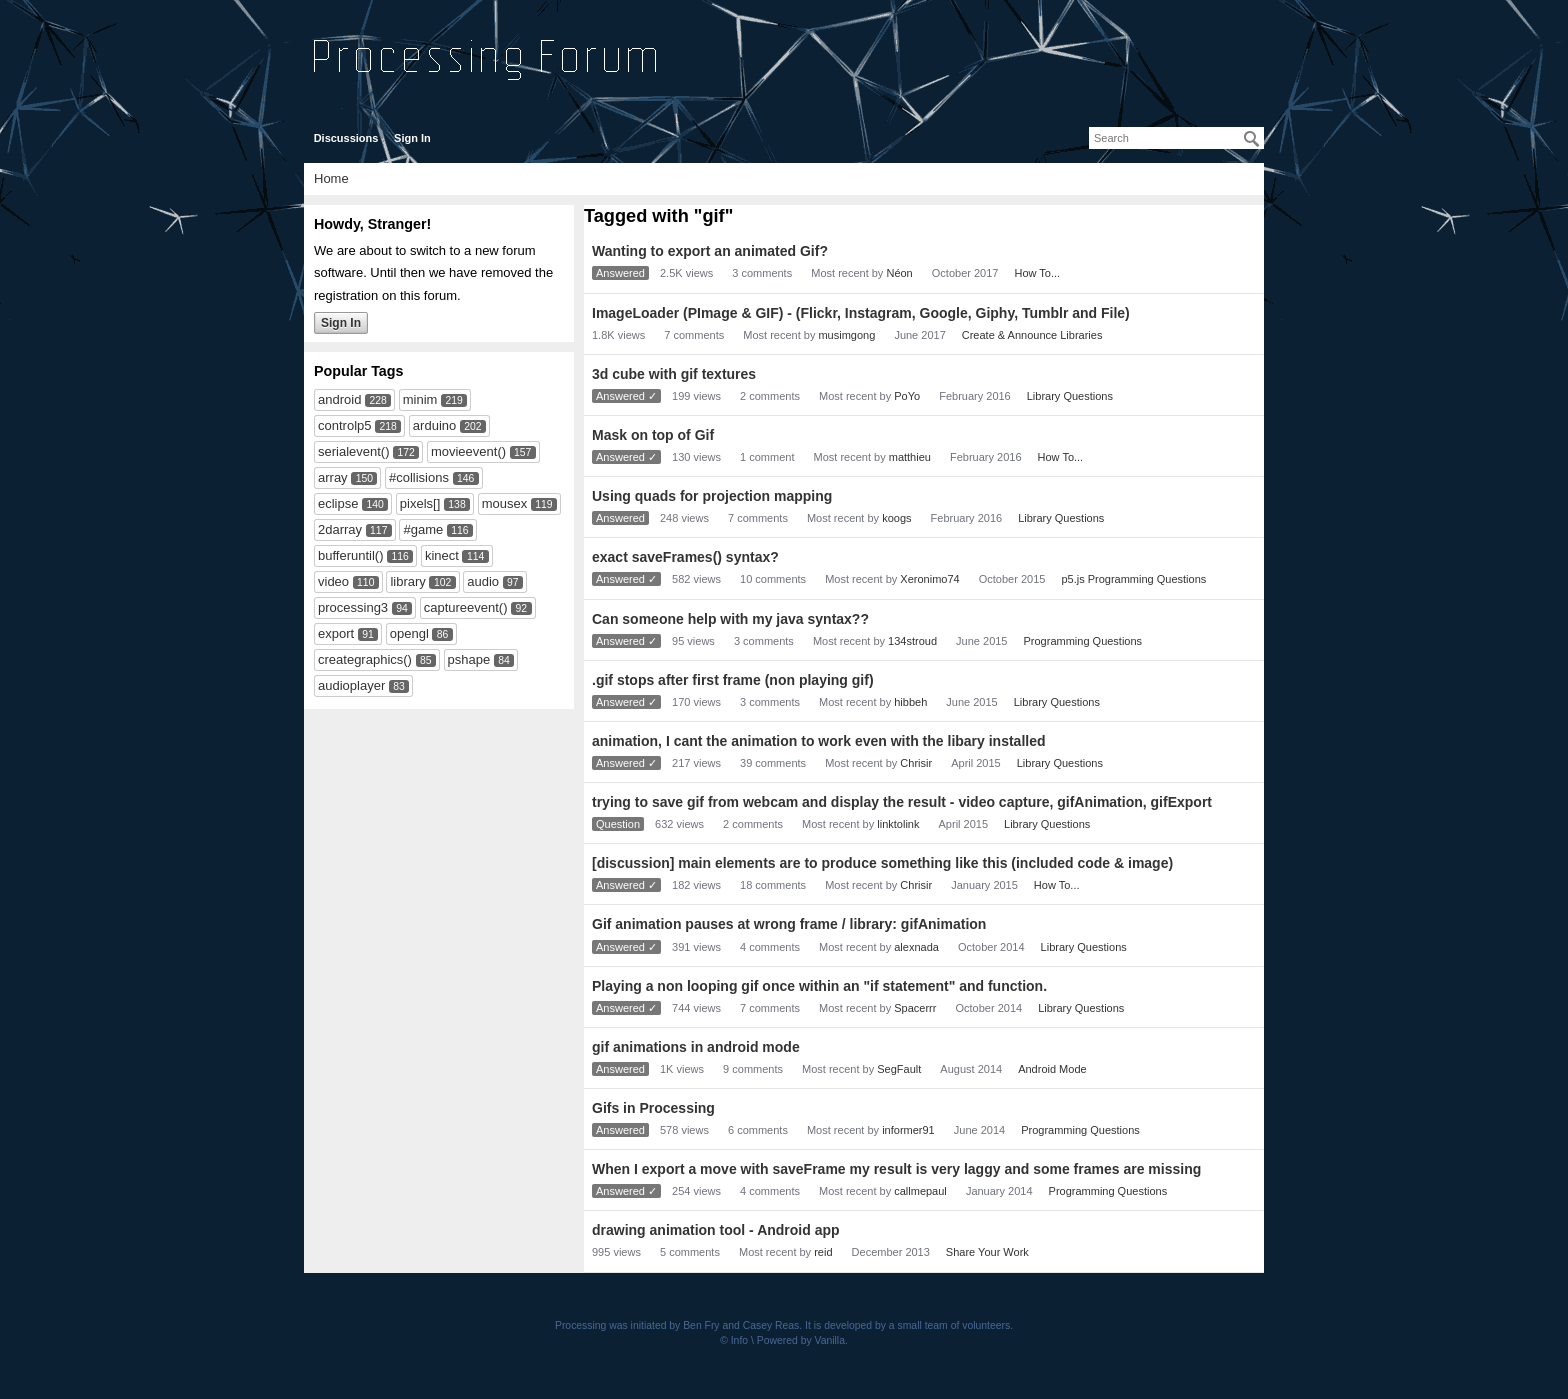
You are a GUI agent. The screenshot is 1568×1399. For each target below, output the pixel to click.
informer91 (908, 1130)
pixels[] (420, 503)
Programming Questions (1083, 641)
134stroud (912, 641)
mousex (505, 503)
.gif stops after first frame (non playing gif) (733, 680)
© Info (734, 1340)
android (339, 399)
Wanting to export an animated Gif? (710, 251)
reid (823, 1252)
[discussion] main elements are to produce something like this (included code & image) (882, 863)
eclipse (338, 503)
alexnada (916, 947)
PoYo (907, 396)
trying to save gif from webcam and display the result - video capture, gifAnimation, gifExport (902, 802)
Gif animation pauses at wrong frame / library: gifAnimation (789, 924)
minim (420, 399)
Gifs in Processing (653, 1108)
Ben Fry (701, 1325)
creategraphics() (365, 659)
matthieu (910, 457)
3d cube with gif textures (674, 374)
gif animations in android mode (696, 1047)
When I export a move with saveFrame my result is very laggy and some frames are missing (896, 1169)
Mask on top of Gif (653, 435)
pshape (469, 659)
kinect (442, 555)
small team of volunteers (954, 1325)
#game (423, 529)
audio (483, 581)
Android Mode (1052, 1069)
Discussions (346, 138)
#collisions (419, 477)
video (333, 581)
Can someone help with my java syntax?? (730, 619)
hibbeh (910, 702)
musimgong (846, 335)
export (336, 633)
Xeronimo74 (929, 579)
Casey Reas (771, 1325)
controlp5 (344, 425)
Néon (899, 273)
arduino (434, 425)
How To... (1037, 273)
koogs (896, 518)
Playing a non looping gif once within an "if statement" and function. (819, 986)
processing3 (353, 607)
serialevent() (354, 451)
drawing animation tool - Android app (716, 1230)
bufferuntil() (351, 555)
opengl (409, 633)
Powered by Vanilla (801, 1340)
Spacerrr (915, 1008)
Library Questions (1070, 396)
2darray (340, 529)
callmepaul (920, 1191)
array (333, 477)
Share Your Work (987, 1252)
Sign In (412, 138)
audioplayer (351, 685)
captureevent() (466, 607)
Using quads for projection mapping (712, 496)
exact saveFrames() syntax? (685, 557)
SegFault (899, 1069)
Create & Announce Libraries (1032, 335)
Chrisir (916, 763)
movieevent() (468, 451)
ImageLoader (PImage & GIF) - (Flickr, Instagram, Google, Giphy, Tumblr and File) (861, 313)
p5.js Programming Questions (1133, 579)
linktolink (898, 824)
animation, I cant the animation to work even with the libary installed (819, 741)
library (407, 581)
